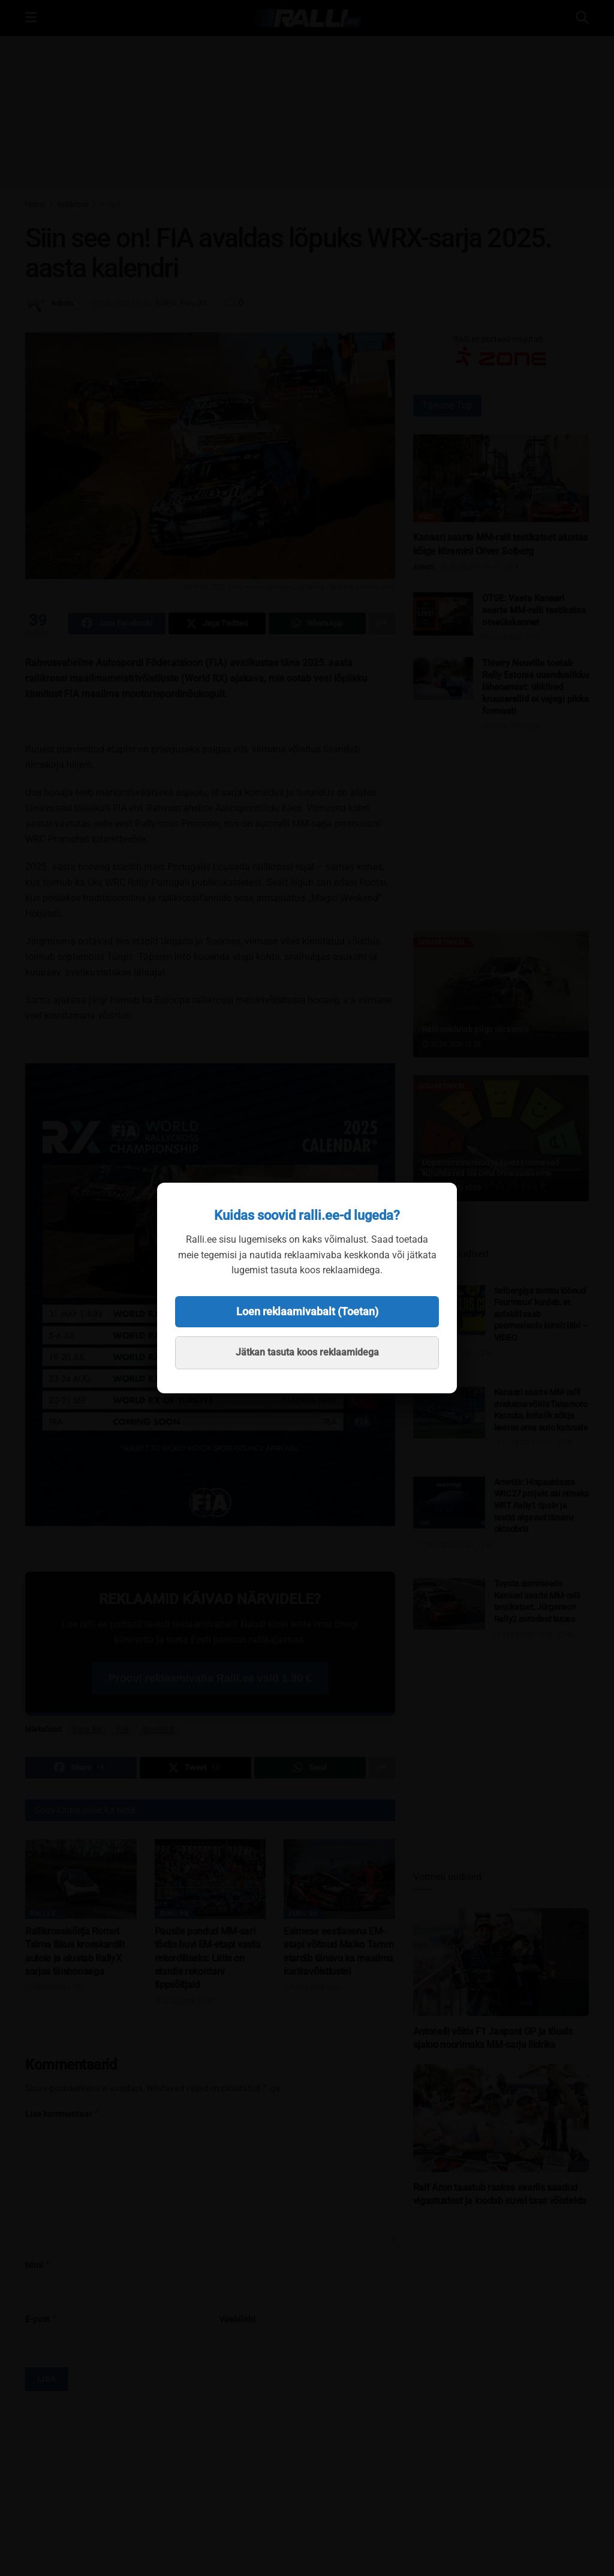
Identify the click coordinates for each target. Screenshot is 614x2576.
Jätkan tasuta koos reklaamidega (307, 1352)
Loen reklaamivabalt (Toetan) (307, 1311)
